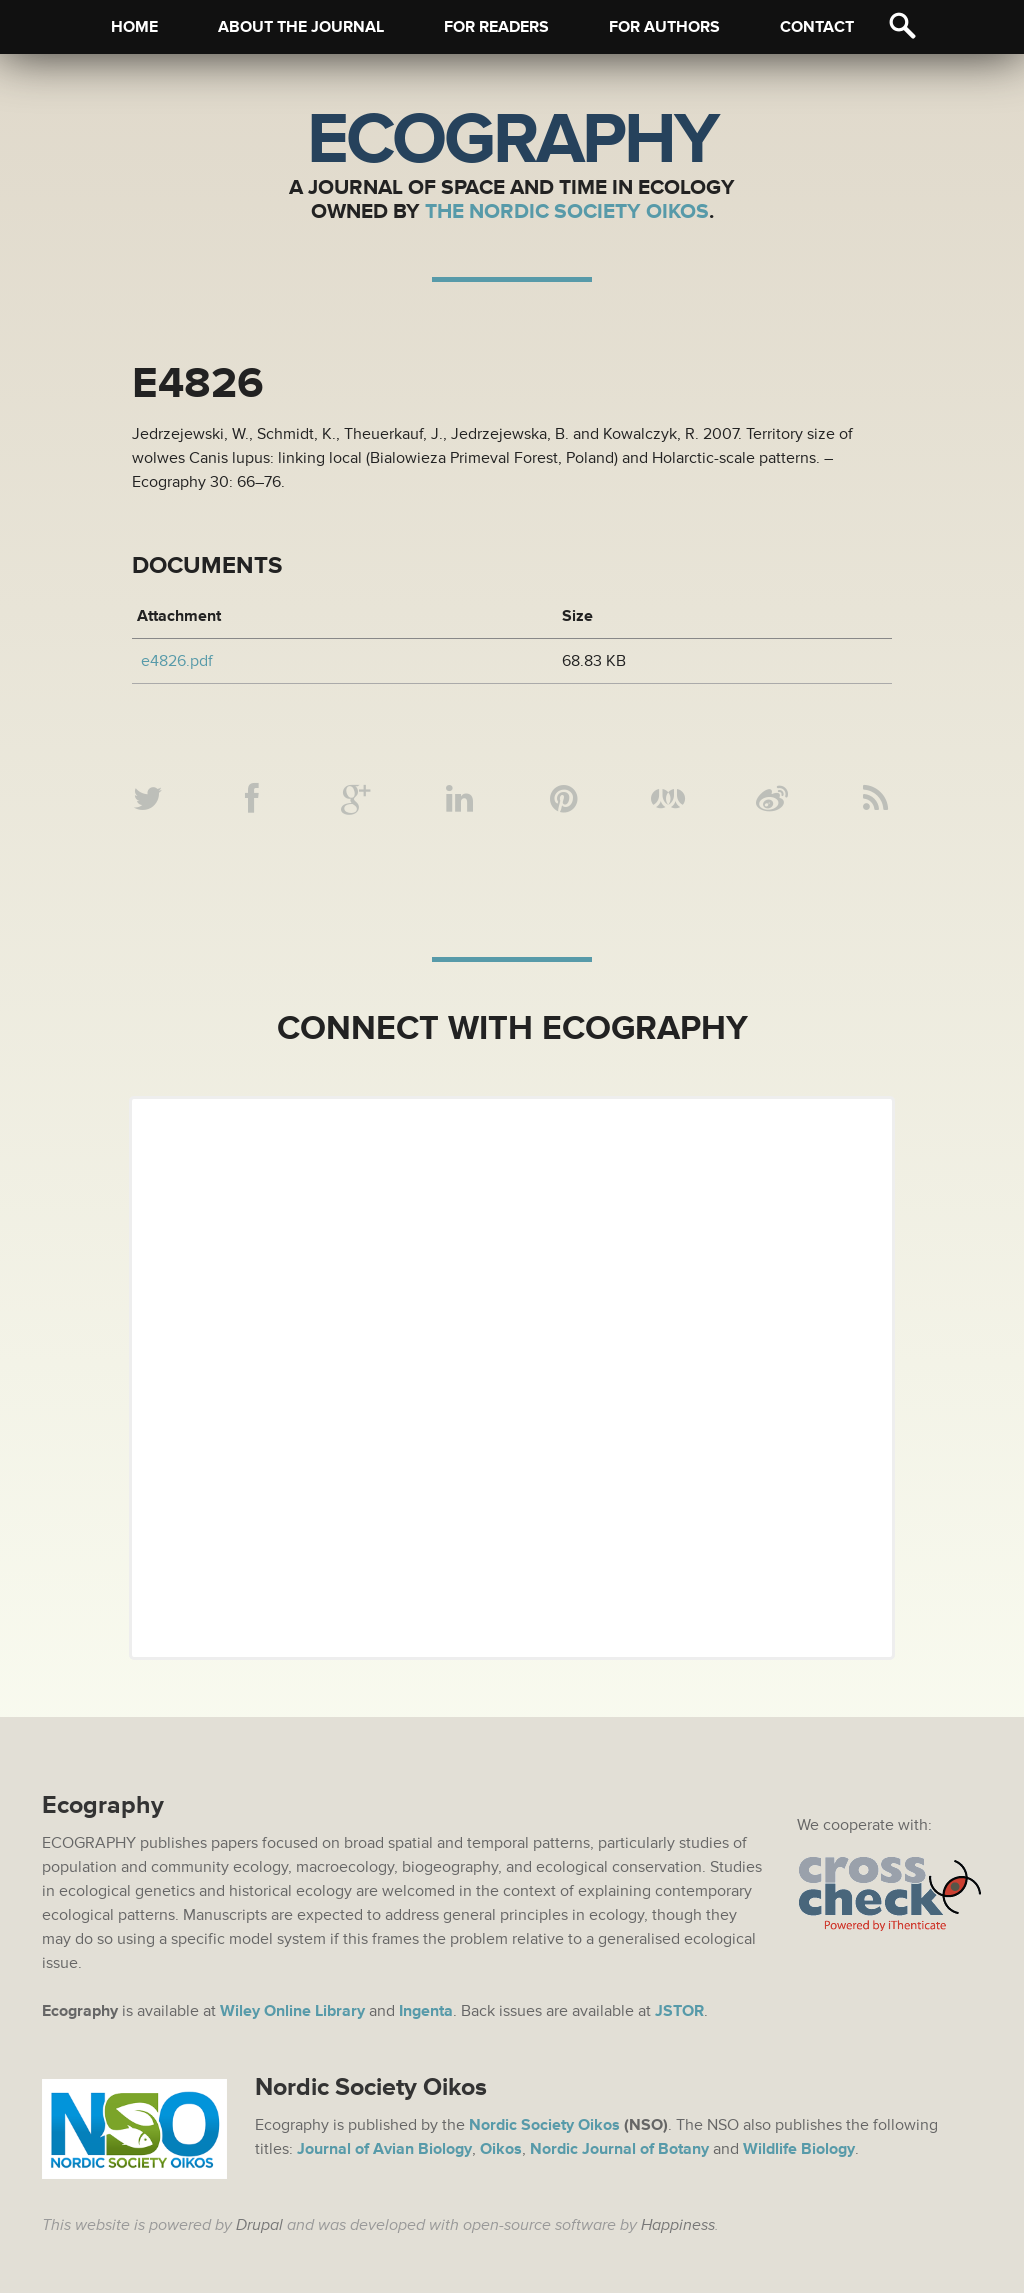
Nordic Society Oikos (544, 2125)
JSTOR (679, 2011)
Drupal (259, 2225)
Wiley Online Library (292, 2011)
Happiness (678, 2225)
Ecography (512, 140)
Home (134, 27)
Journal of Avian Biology (384, 2149)
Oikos (501, 2149)
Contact (817, 27)
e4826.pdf (177, 661)
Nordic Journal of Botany (619, 2149)
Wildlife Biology (799, 2149)
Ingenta (426, 2011)
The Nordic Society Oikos (567, 211)
